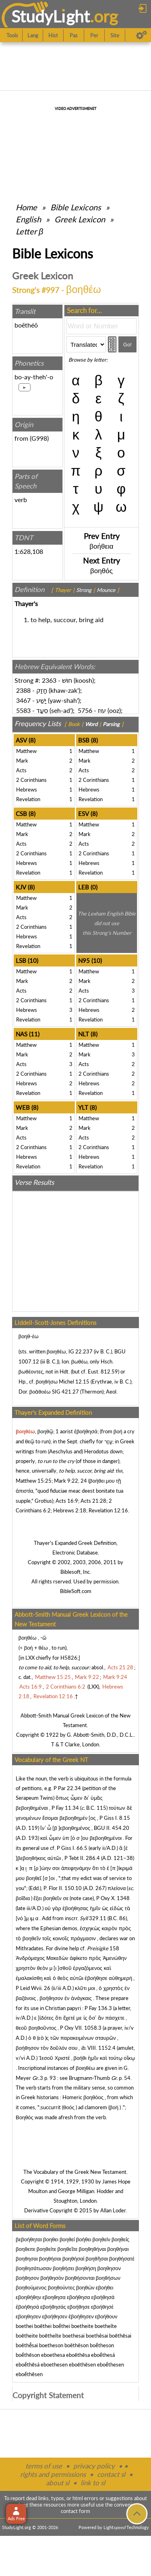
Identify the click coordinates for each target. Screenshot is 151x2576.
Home (26, 207)
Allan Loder (113, 2210)
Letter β (29, 231)
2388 (23, 690)
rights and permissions (53, 2474)
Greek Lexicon (79, 219)
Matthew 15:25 (34, 1480)
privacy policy (94, 2466)
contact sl (111, 2474)
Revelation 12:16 (108, 1510)
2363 (49, 680)
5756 (85, 710)
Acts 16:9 (67, 1501)
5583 (23, 710)
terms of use (43, 2466)
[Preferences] (141, 35)
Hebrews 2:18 (69, 1510)
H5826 (68, 1657)
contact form (75, 2511)
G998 (39, 438)
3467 (23, 700)
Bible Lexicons (75, 207)
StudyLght (50, 16)
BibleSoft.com (75, 1591)
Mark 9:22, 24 (70, 1480)
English (28, 219)
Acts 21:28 (93, 1501)
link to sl (93, 2482)
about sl (57, 2482)
